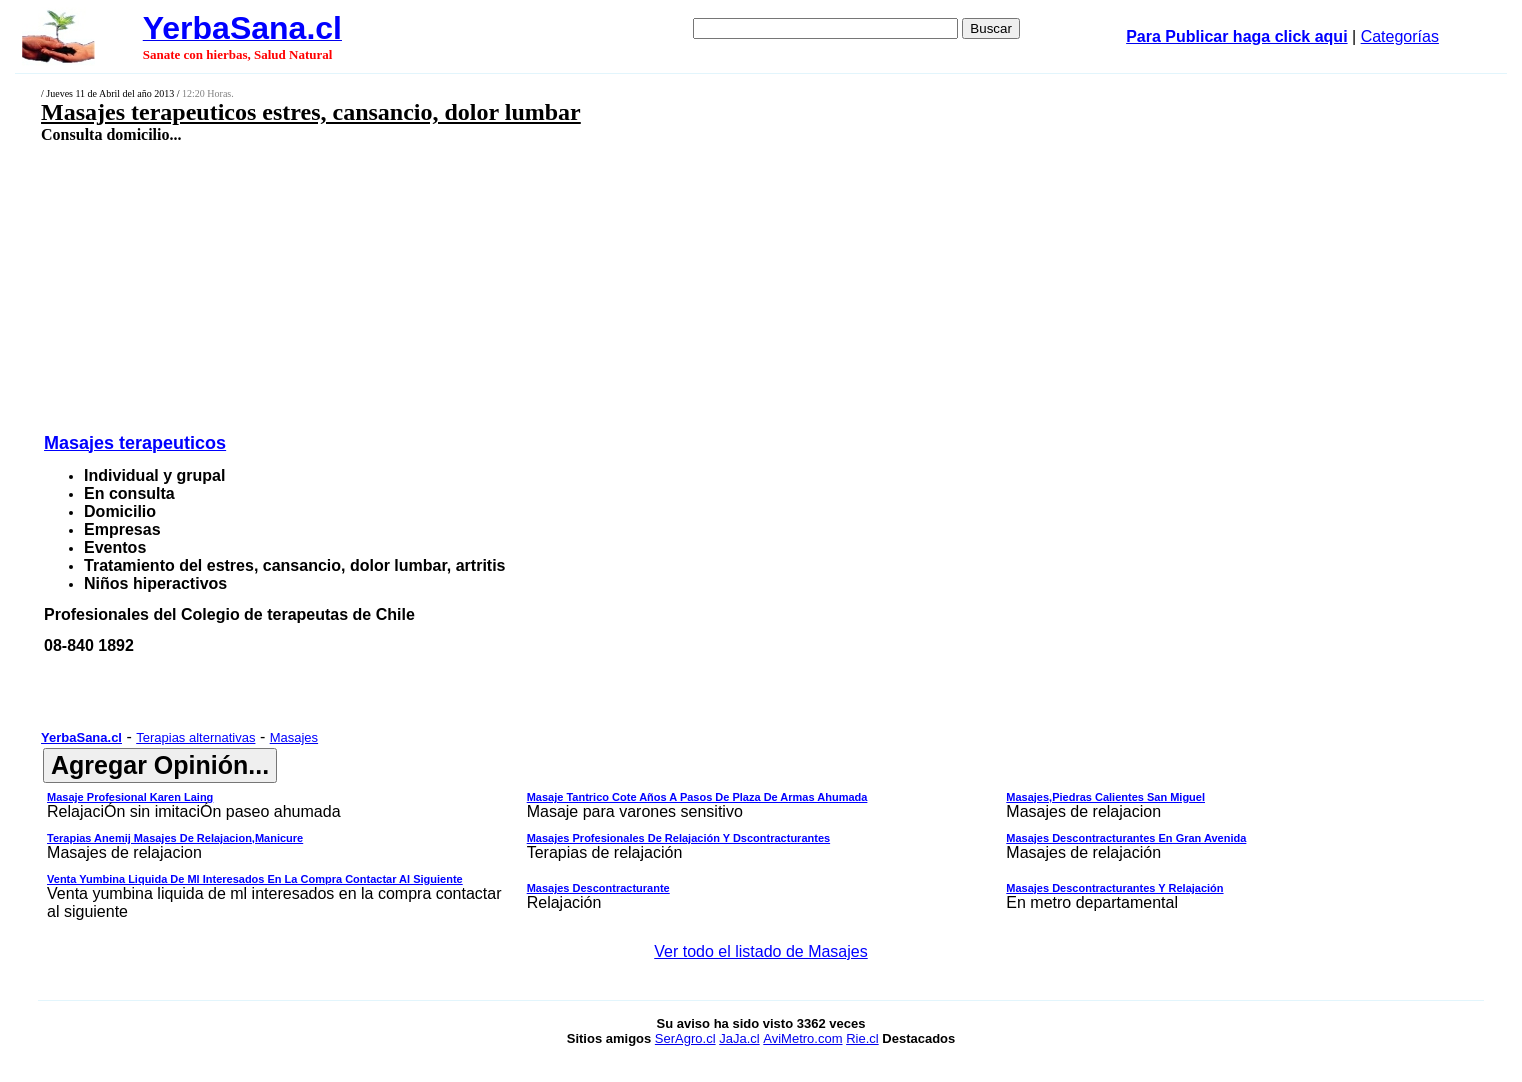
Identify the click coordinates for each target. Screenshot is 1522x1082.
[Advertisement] (600, 287)
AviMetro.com (802, 1038)
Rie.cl (862, 1038)
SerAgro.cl (685, 1038)
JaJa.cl (739, 1038)
